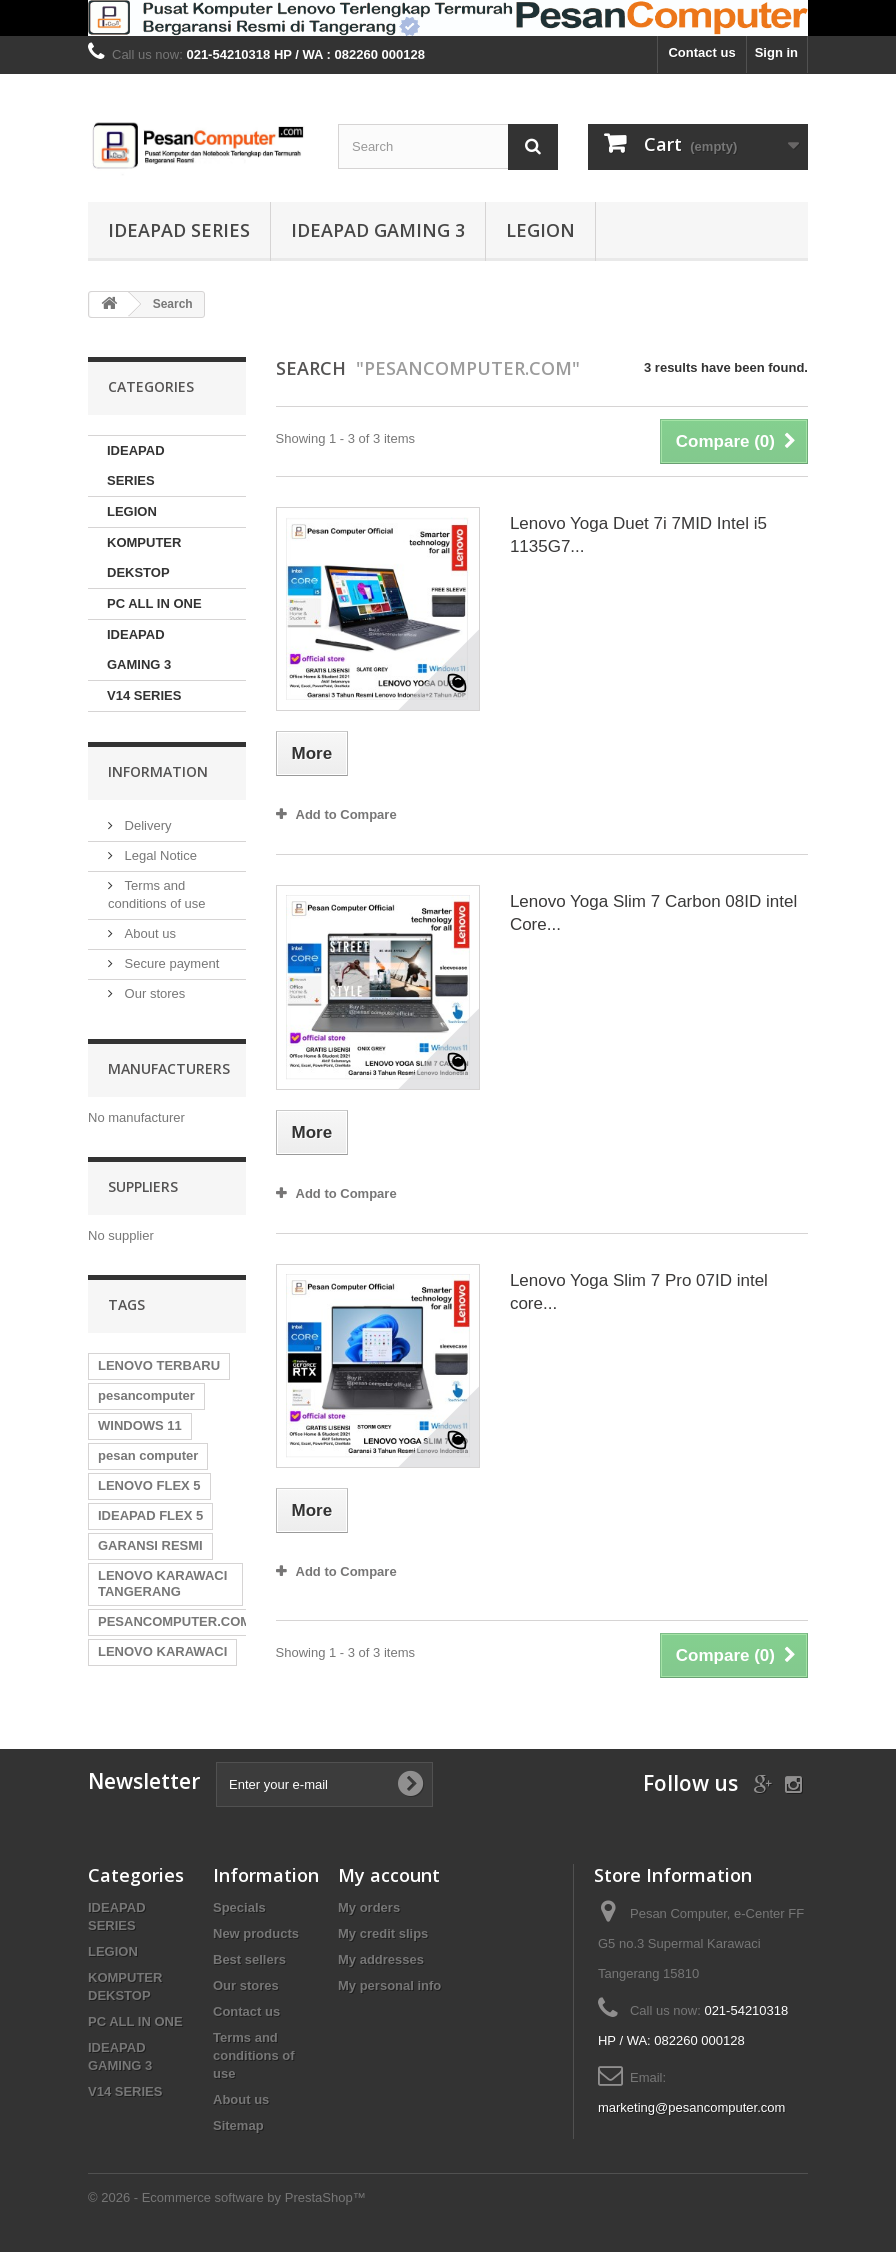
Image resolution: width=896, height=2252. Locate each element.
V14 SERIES (144, 695)
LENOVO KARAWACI (162, 1651)
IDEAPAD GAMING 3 (378, 230)
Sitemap (238, 2125)
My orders (369, 1907)
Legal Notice (159, 855)
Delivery (146, 825)
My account (389, 1875)
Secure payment (170, 963)
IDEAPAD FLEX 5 (150, 1515)
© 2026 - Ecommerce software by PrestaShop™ (227, 2197)
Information (158, 771)
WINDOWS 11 (140, 1425)
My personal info (389, 1985)
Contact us (701, 52)
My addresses (381, 1959)
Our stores (153, 993)
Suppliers (143, 1186)
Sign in (776, 52)
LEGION (540, 230)
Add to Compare (346, 814)
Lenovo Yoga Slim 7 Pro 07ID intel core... (639, 1292)
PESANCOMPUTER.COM (174, 1621)
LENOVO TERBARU (159, 1365)
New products (256, 1933)
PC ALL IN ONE (154, 603)
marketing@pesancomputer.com (691, 2107)
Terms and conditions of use (254, 2055)
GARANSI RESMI (150, 1545)
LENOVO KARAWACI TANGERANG (162, 1583)
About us (148, 933)
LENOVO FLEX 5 (149, 1485)
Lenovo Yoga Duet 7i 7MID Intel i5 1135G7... (638, 535)
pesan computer (148, 1455)
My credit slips (383, 1933)
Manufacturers (169, 1068)
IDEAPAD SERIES (179, 230)
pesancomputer (146, 1395)
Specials (239, 1907)
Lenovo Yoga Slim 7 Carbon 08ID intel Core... (653, 913)
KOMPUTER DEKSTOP (144, 557)
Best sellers (249, 1959)
